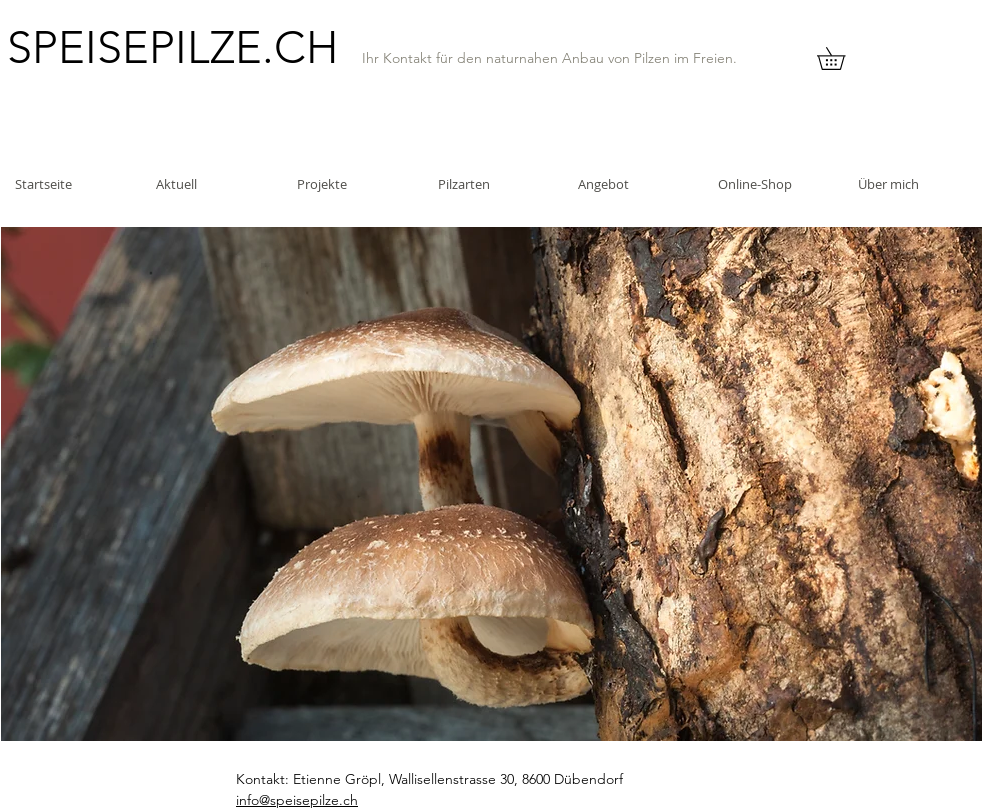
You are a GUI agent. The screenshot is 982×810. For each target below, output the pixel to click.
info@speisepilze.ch (297, 800)
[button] (842, 58)
